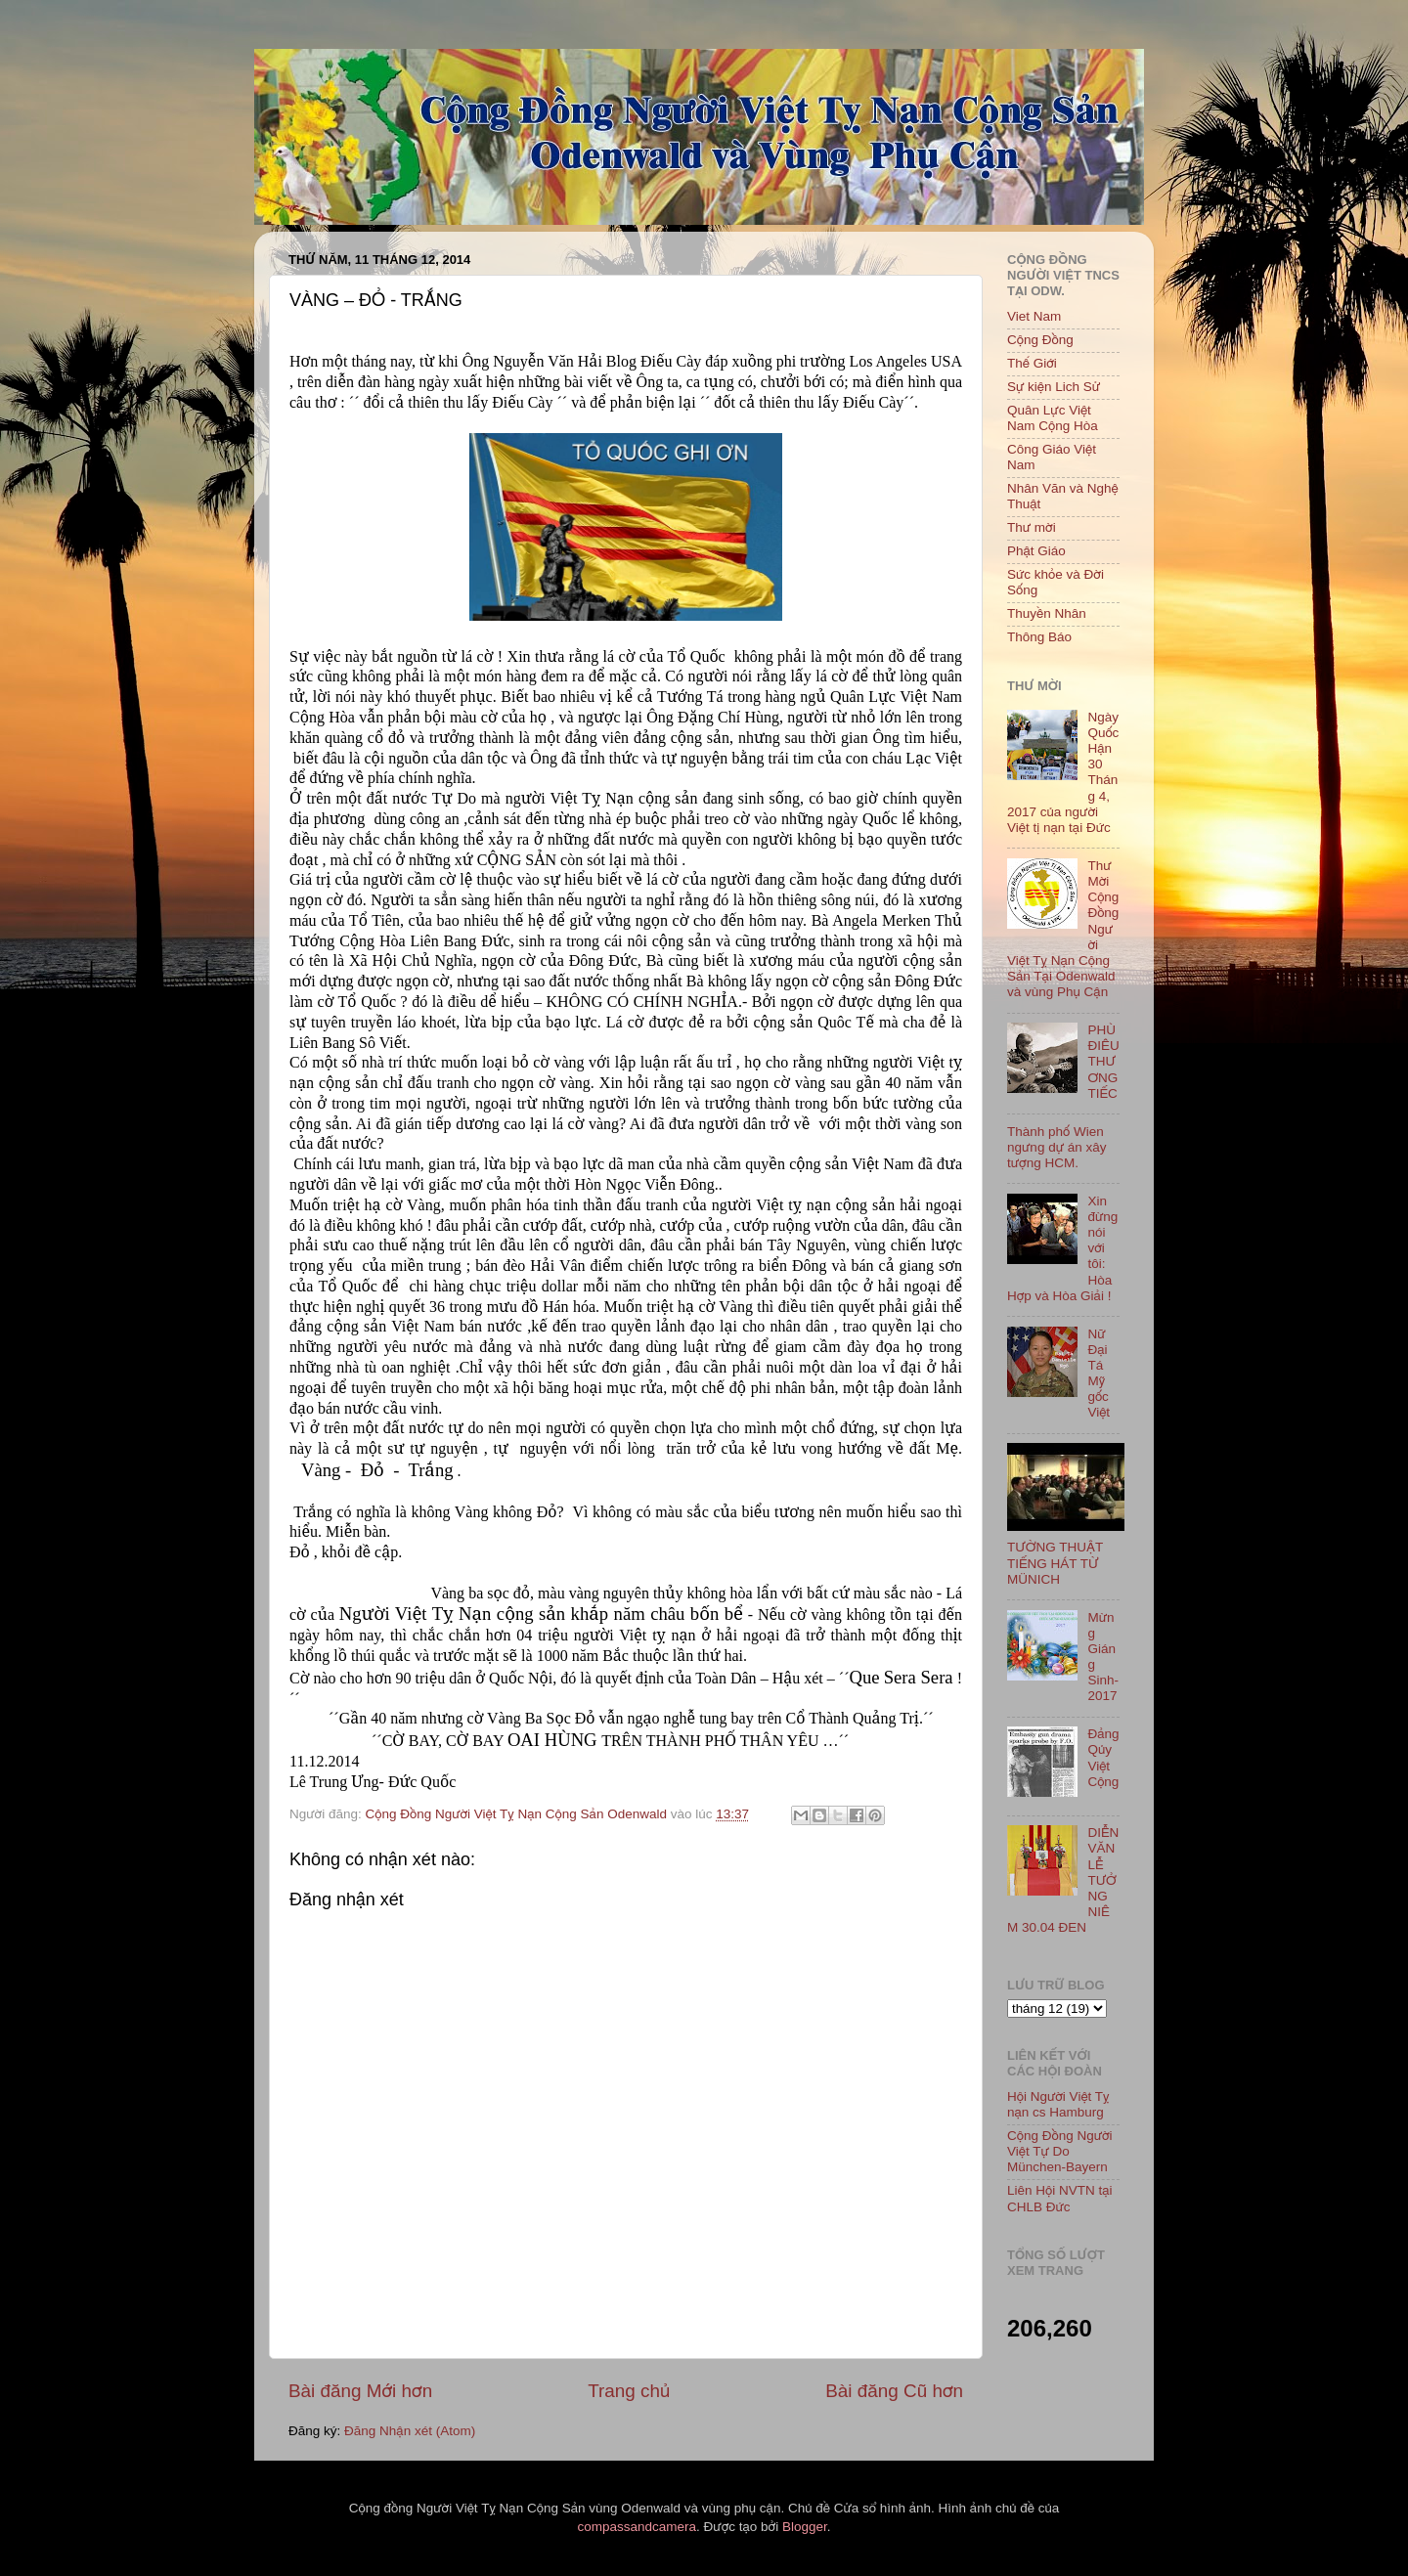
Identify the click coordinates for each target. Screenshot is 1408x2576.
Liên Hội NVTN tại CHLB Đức (1060, 2198)
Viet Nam (1034, 316)
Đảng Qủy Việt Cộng (1103, 1757)
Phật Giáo (1036, 551)
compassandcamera (637, 2526)
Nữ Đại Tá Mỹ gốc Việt (1098, 1373)
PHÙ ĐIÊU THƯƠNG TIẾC (1103, 1062)
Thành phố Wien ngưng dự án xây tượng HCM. (1057, 1147)
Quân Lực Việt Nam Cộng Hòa (1052, 418)
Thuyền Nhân (1046, 613)
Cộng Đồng (1040, 339)
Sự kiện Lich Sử (1053, 386)
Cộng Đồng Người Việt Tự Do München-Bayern (1060, 2151)
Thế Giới (1032, 363)
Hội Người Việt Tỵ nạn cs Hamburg (1058, 2104)
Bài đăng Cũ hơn (894, 2390)
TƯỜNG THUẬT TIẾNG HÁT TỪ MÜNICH (1055, 1563)
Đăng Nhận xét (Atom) (409, 2430)
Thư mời (1031, 527)
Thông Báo (1039, 637)
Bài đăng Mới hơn (360, 2390)
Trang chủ (629, 2390)
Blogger (804, 2526)
